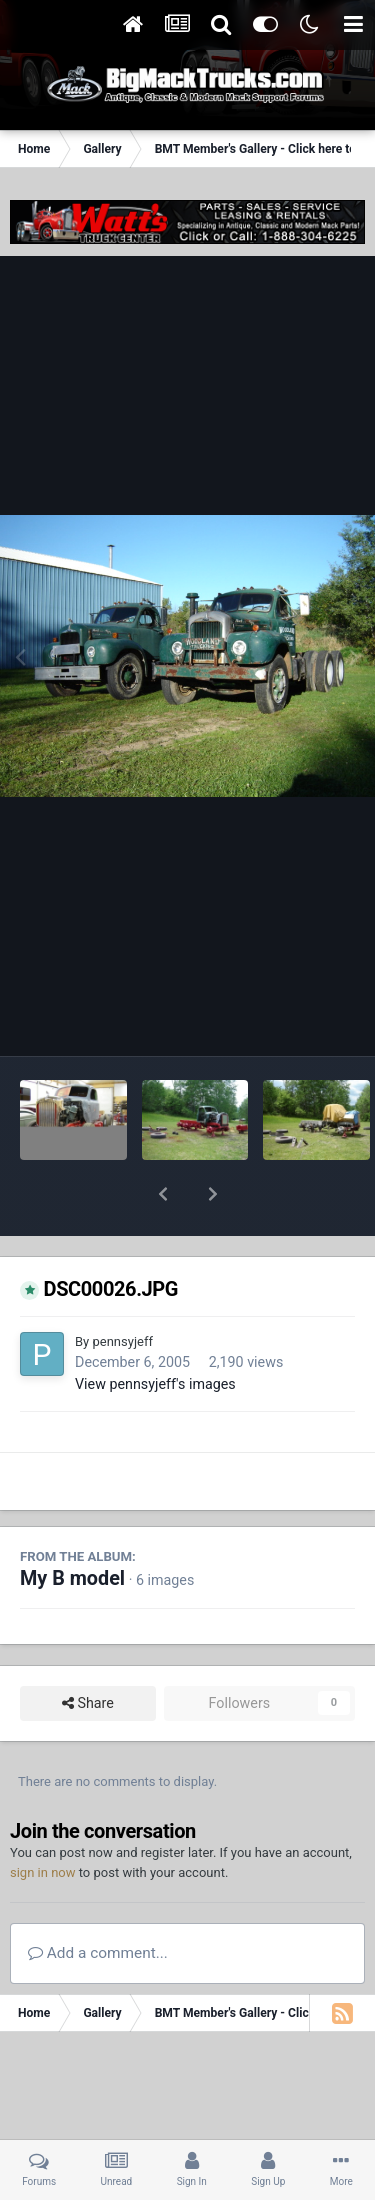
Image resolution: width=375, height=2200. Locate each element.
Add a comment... (98, 1901)
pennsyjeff (122, 1289)
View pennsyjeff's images (155, 1332)
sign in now (43, 1820)
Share (88, 1651)
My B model (72, 1526)
